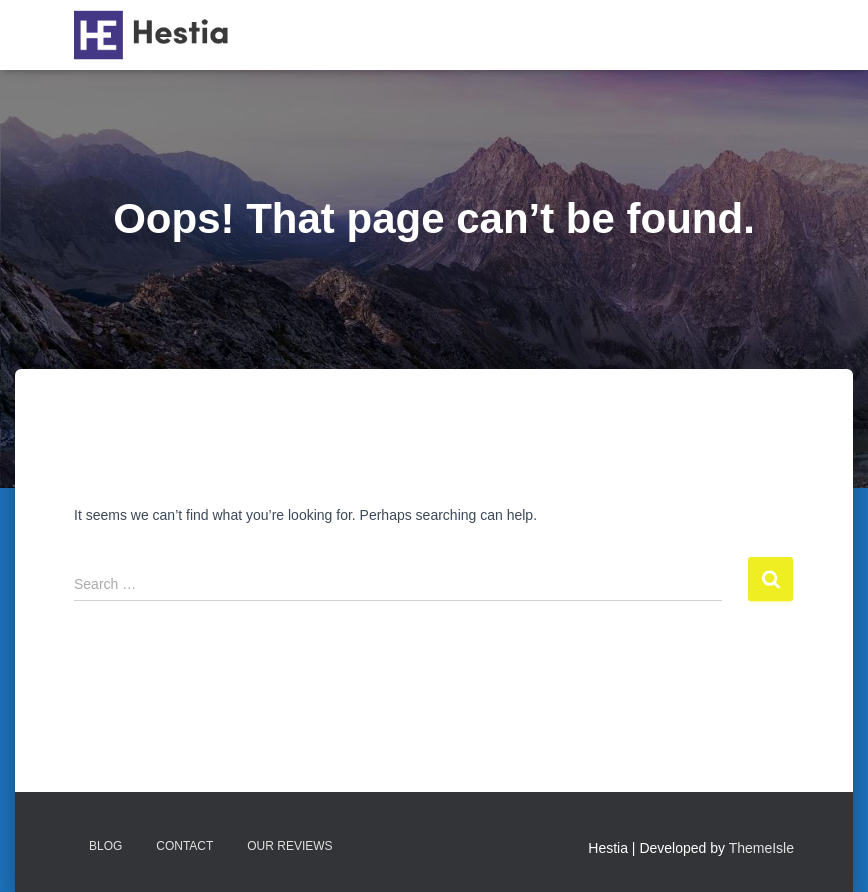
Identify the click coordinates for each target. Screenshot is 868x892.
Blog (105, 846)
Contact (184, 846)
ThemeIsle (761, 848)
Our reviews (289, 846)
